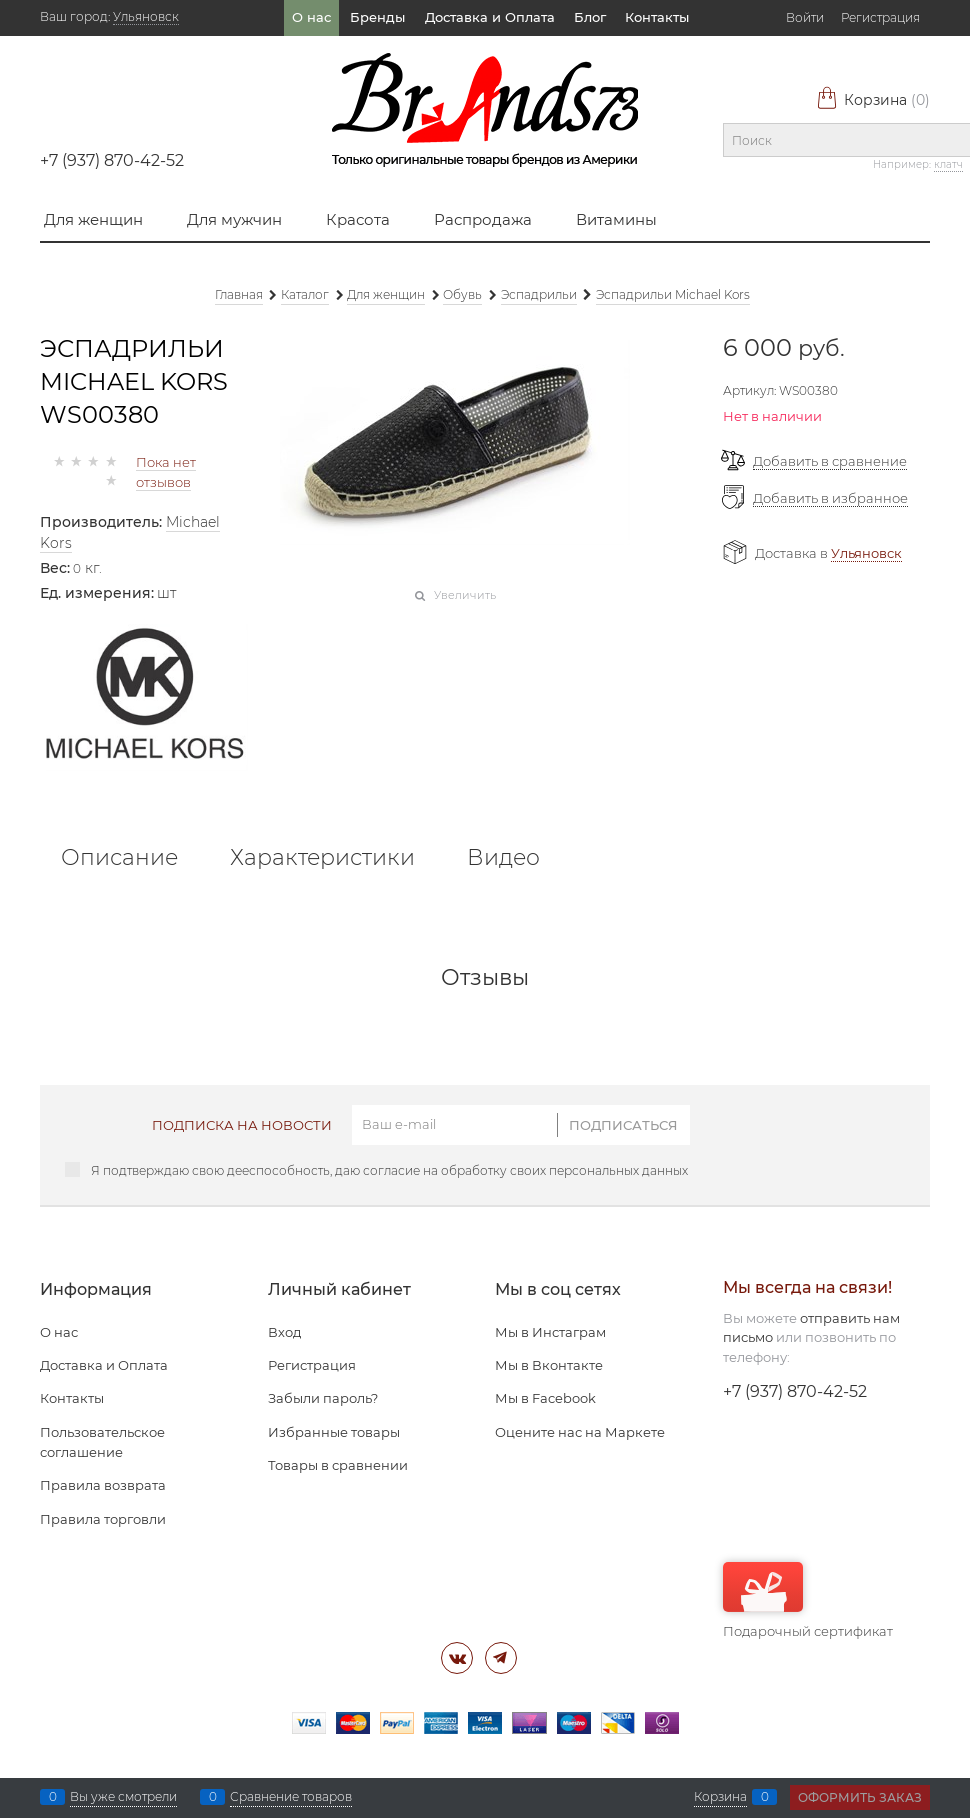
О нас (311, 17)
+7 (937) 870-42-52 (112, 160)
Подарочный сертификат (808, 1600)
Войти (805, 17)
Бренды (377, 17)
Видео (503, 858)
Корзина (873, 100)
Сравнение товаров (291, 1797)
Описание (119, 858)
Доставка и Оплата (490, 17)
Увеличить (465, 595)
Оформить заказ (860, 1797)
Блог (590, 17)
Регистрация (880, 17)
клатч (948, 164)
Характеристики (322, 858)
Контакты (657, 17)
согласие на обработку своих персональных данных (525, 1170)
